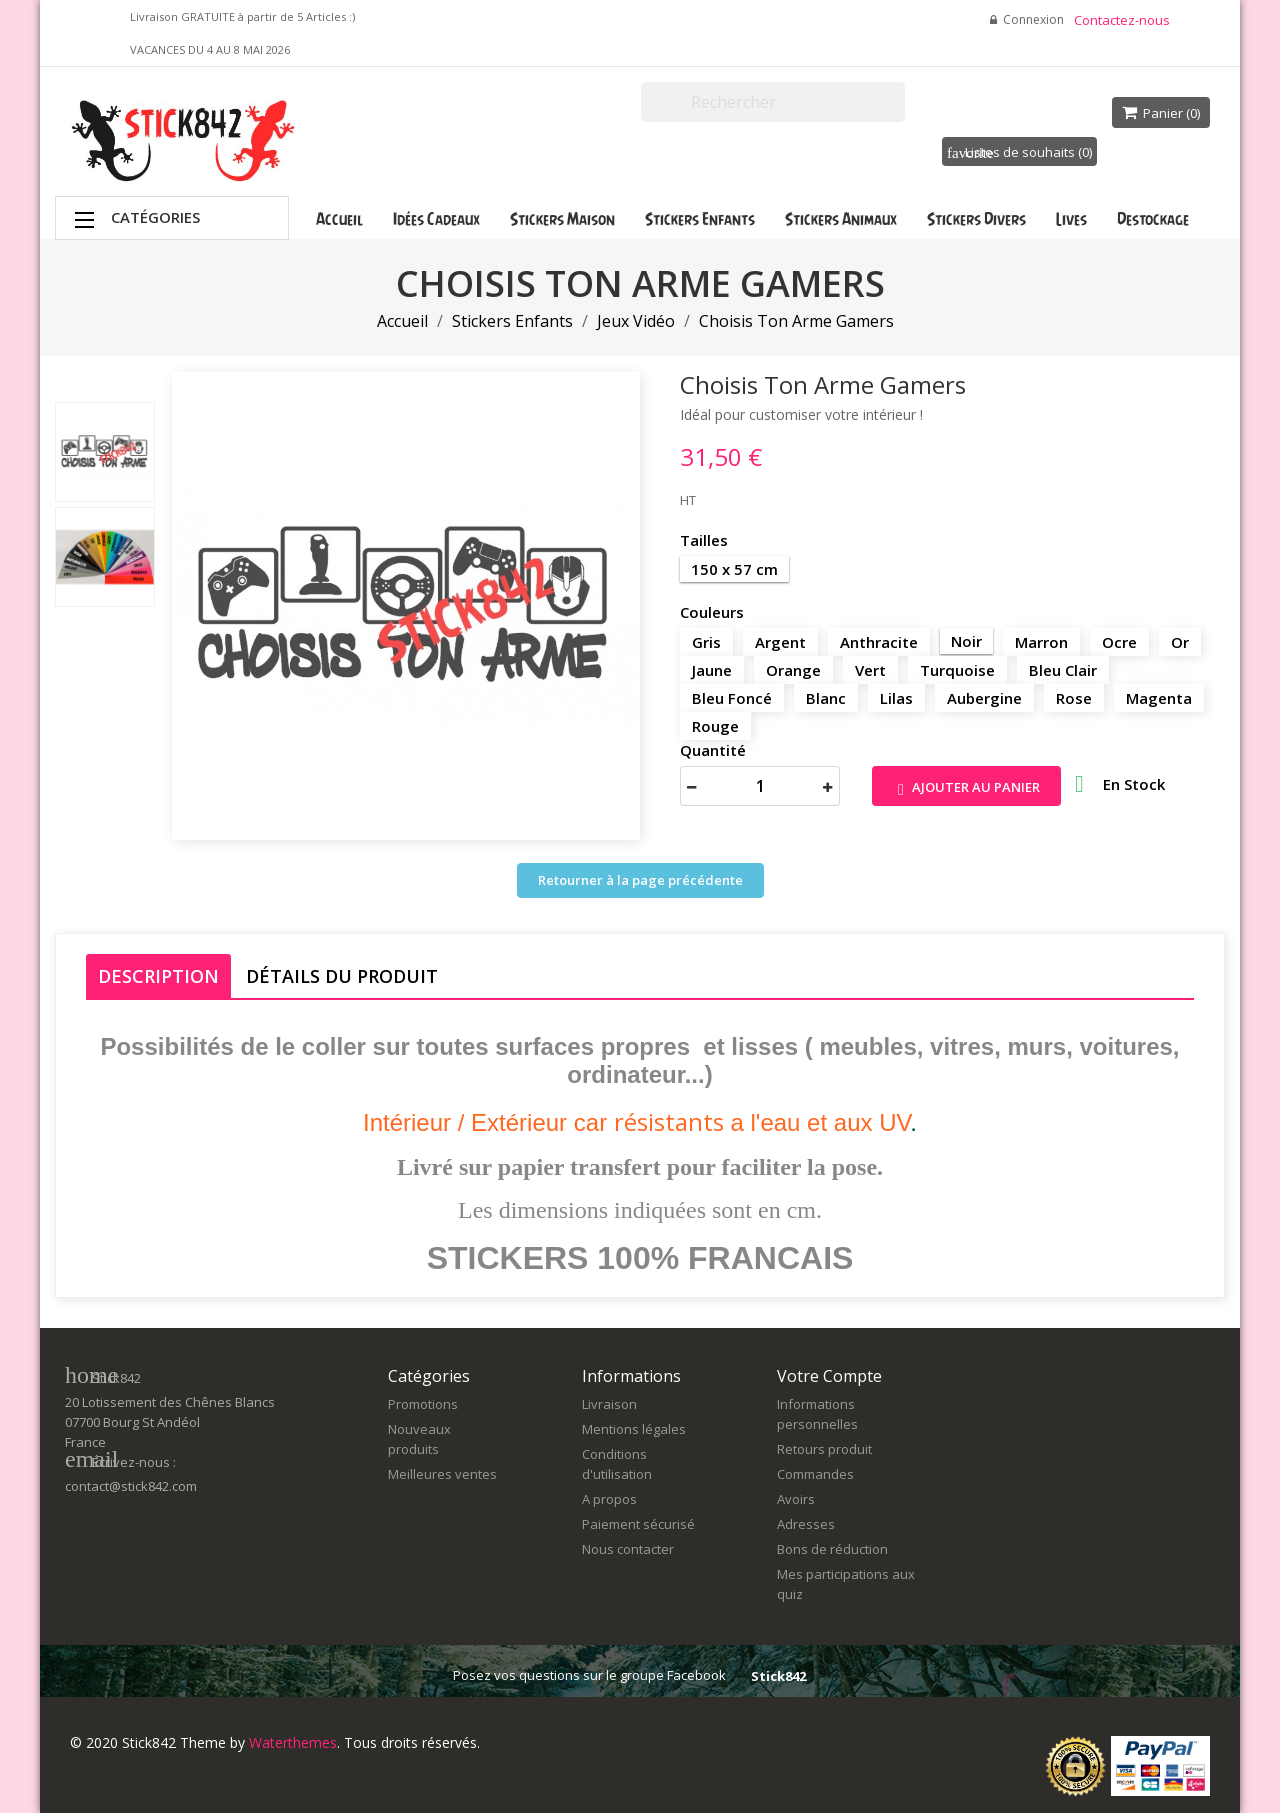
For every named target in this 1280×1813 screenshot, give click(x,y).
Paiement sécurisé (638, 1524)
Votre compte (829, 1376)
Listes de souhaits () (1019, 152)
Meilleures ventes (442, 1474)
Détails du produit (342, 976)
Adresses (806, 1524)
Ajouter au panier (966, 788)
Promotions (423, 1404)
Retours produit (824, 1449)
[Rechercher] (773, 102)
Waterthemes (291, 1742)
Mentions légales (634, 1429)
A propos (609, 1499)
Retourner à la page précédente (640, 880)
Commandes (815, 1474)
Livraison (609, 1404)
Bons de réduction (832, 1549)
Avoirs (796, 1499)
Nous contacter (628, 1549)
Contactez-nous (1122, 20)
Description (158, 976)
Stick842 (778, 1676)
